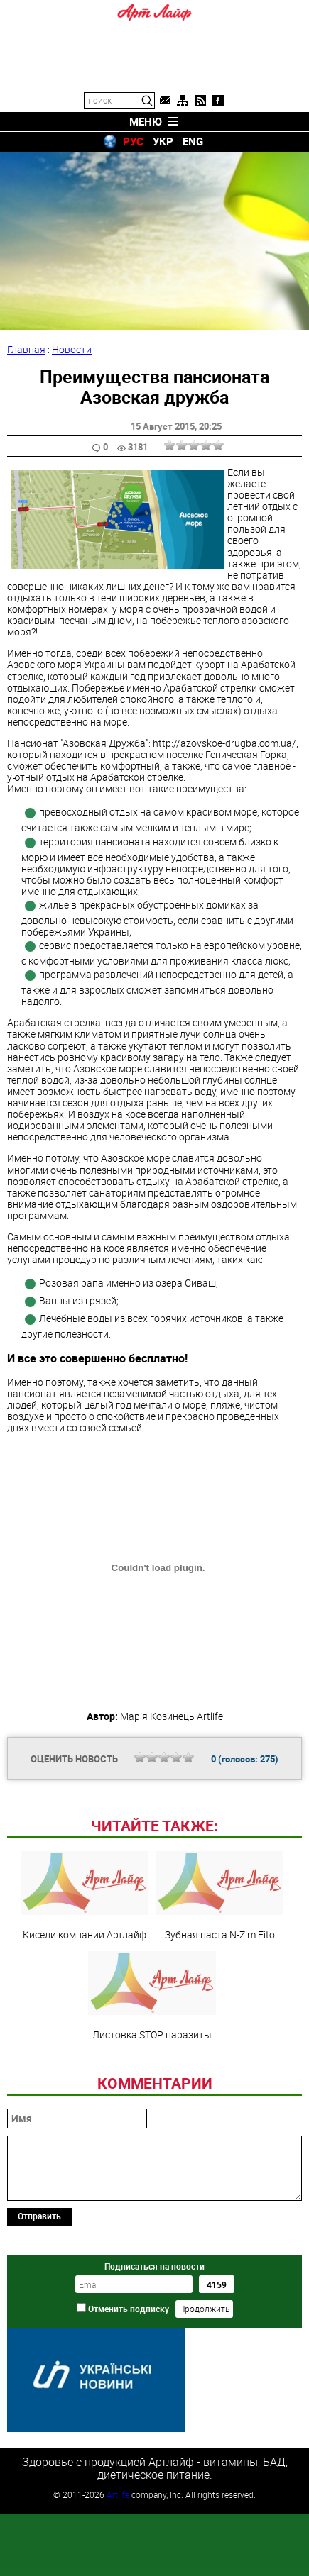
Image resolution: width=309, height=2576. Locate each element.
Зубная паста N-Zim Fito (219, 1896)
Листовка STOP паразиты (152, 1996)
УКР (163, 141)
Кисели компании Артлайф (84, 1896)
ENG (193, 141)
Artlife (118, 2494)
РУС (133, 141)
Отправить (39, 2215)
